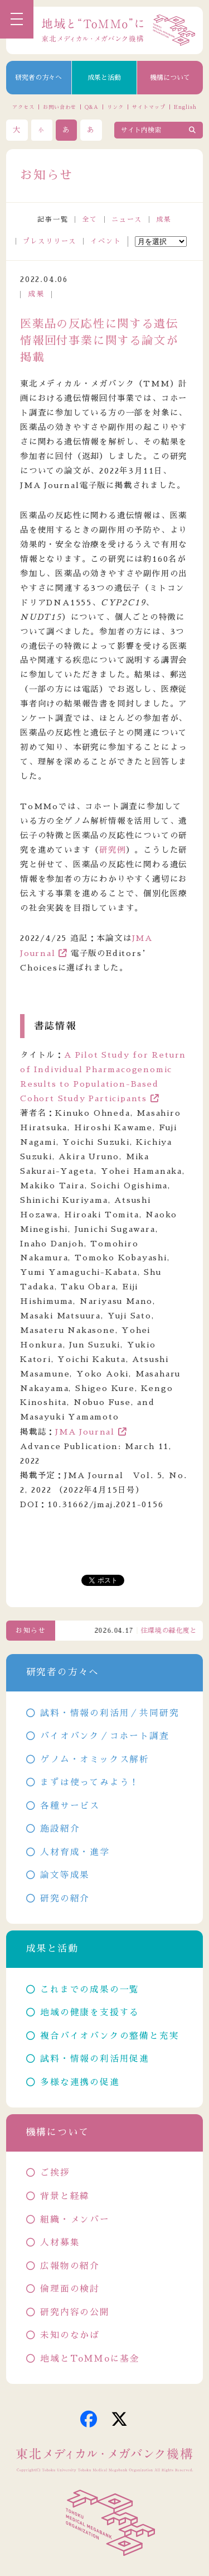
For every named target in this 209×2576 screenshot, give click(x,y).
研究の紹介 (65, 1898)
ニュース (126, 219)
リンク (115, 106)
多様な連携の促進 (79, 2082)
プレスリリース (50, 241)
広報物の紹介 (70, 2266)
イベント (105, 241)
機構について (170, 77)
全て (90, 219)
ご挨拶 (55, 2172)
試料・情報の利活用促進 (94, 2058)
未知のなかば (70, 2335)
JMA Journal (85, 1432)
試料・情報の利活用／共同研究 (109, 1713)
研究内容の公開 (75, 2312)
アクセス (23, 106)
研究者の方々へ (38, 77)
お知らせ (31, 1630)
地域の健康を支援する (89, 2012)
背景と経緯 (65, 2196)
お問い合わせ (59, 106)
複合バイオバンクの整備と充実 (109, 2036)
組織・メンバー (75, 2219)
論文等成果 (65, 1875)
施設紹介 (60, 1828)
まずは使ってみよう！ (89, 1782)
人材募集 (60, 2242)
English (185, 106)
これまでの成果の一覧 (89, 1989)
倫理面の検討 (70, 2289)
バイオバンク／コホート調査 (104, 1736)
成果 (164, 219)
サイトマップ (148, 106)
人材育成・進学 (75, 1852)
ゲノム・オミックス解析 (94, 1759)
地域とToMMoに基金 (90, 2358)
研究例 (112, 850)
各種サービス (70, 1805)
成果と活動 (104, 77)
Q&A (92, 106)
